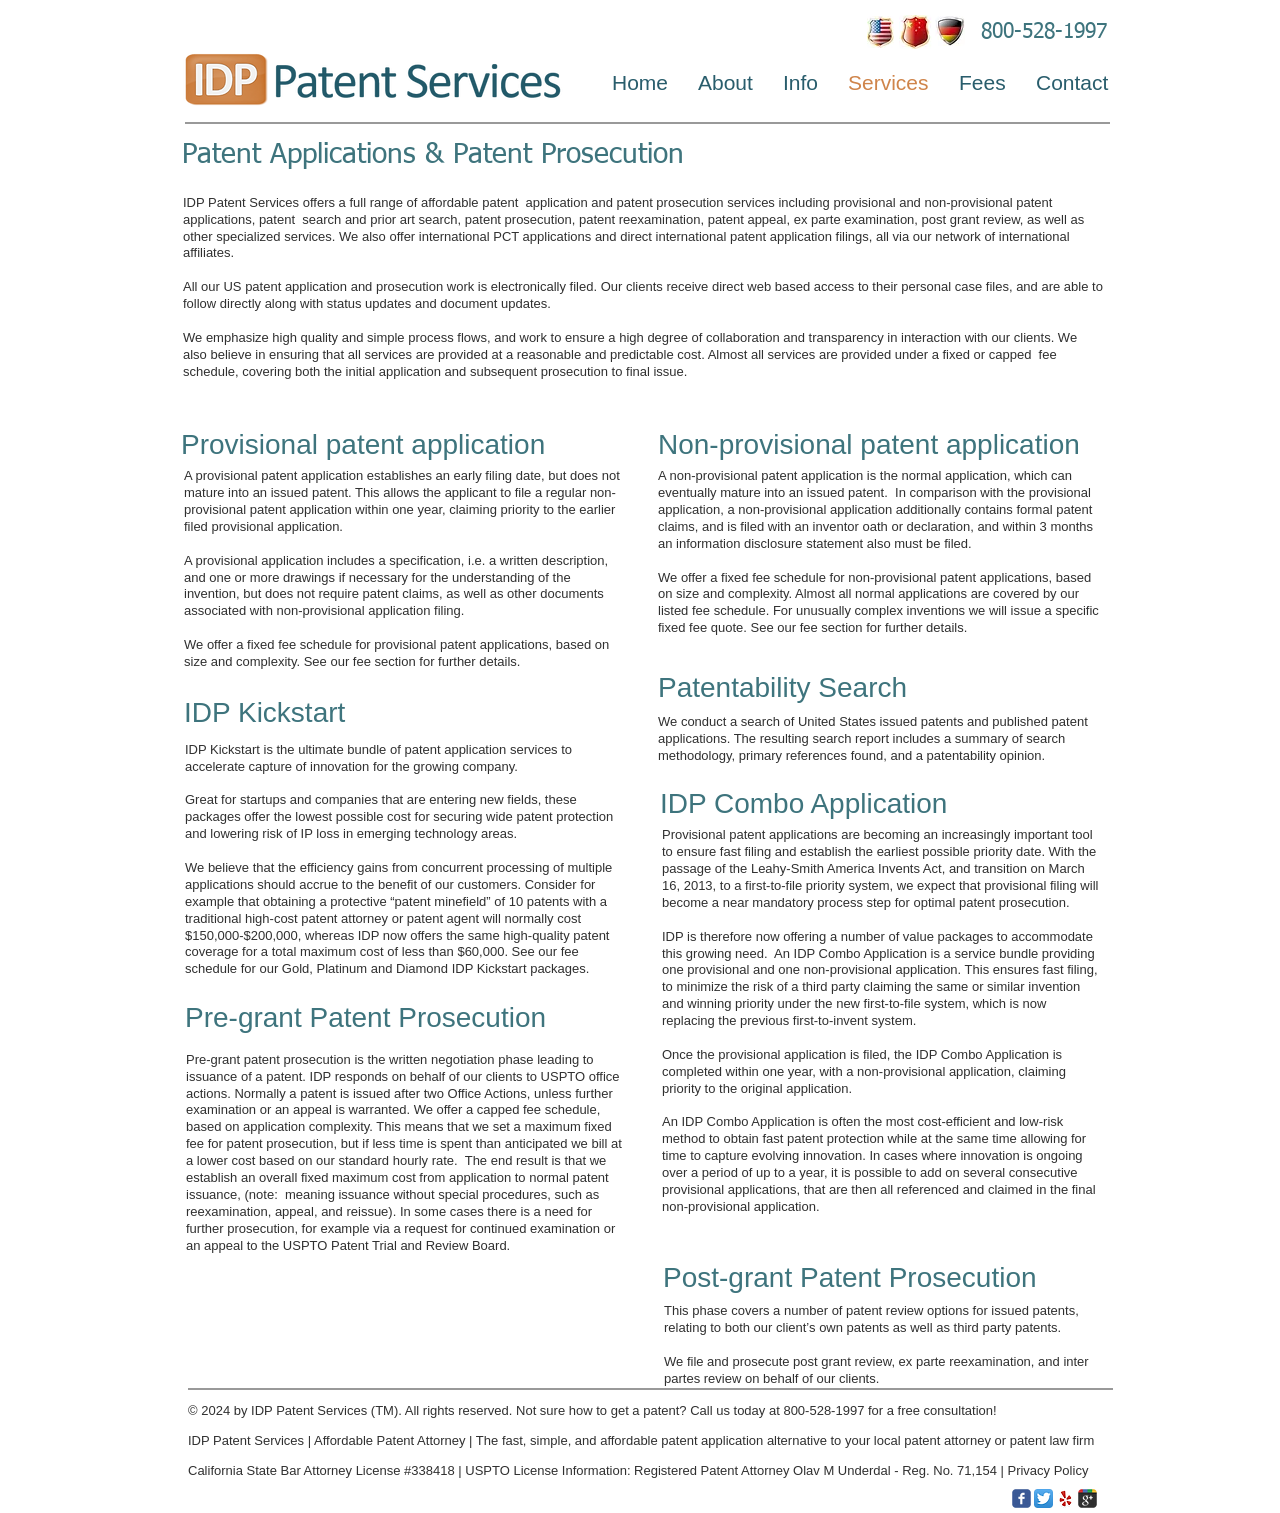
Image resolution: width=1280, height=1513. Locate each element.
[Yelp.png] (1065, 1498)
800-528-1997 (1044, 32)
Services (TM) (357, 1410)
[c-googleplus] (1087, 1498)
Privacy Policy (1049, 1470)
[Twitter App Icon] (1043, 1498)
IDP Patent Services (246, 1440)
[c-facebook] (1021, 1498)
